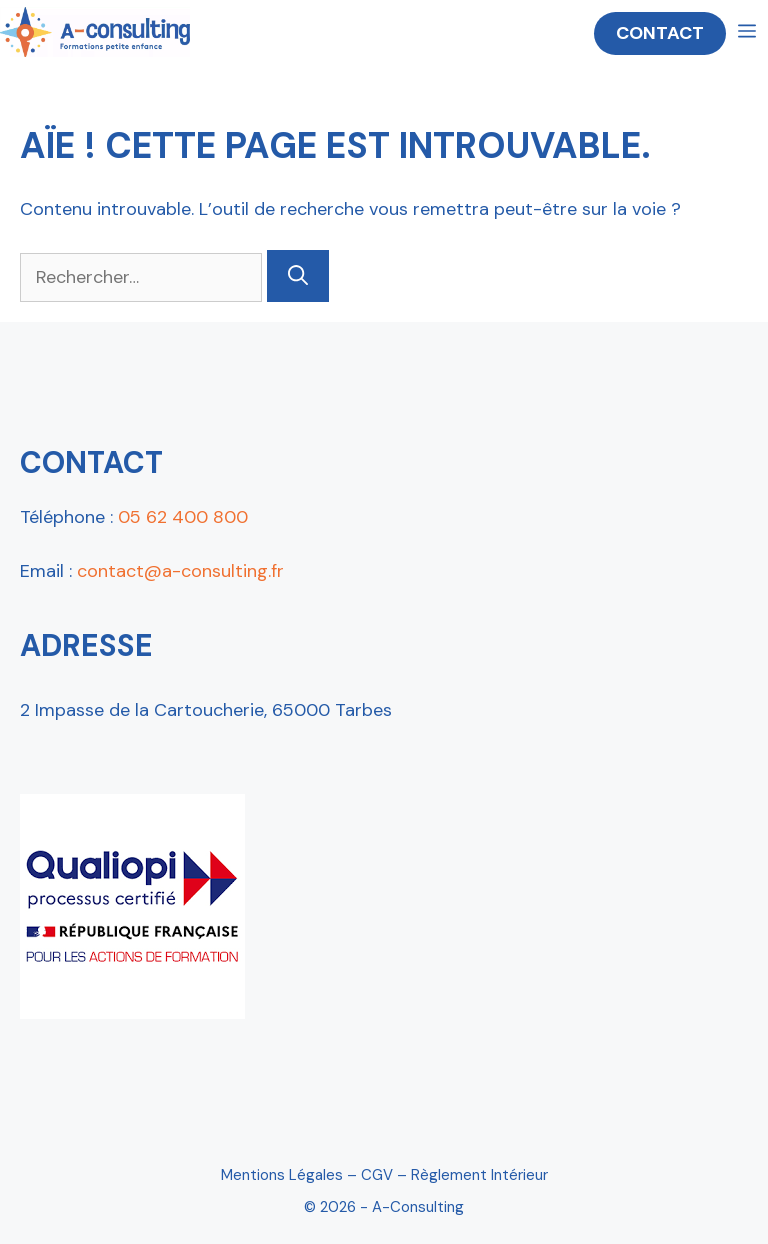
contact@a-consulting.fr (180, 571)
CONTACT (660, 33)
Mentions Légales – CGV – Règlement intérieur (384, 1175)
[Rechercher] (298, 276)
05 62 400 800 (183, 517)
